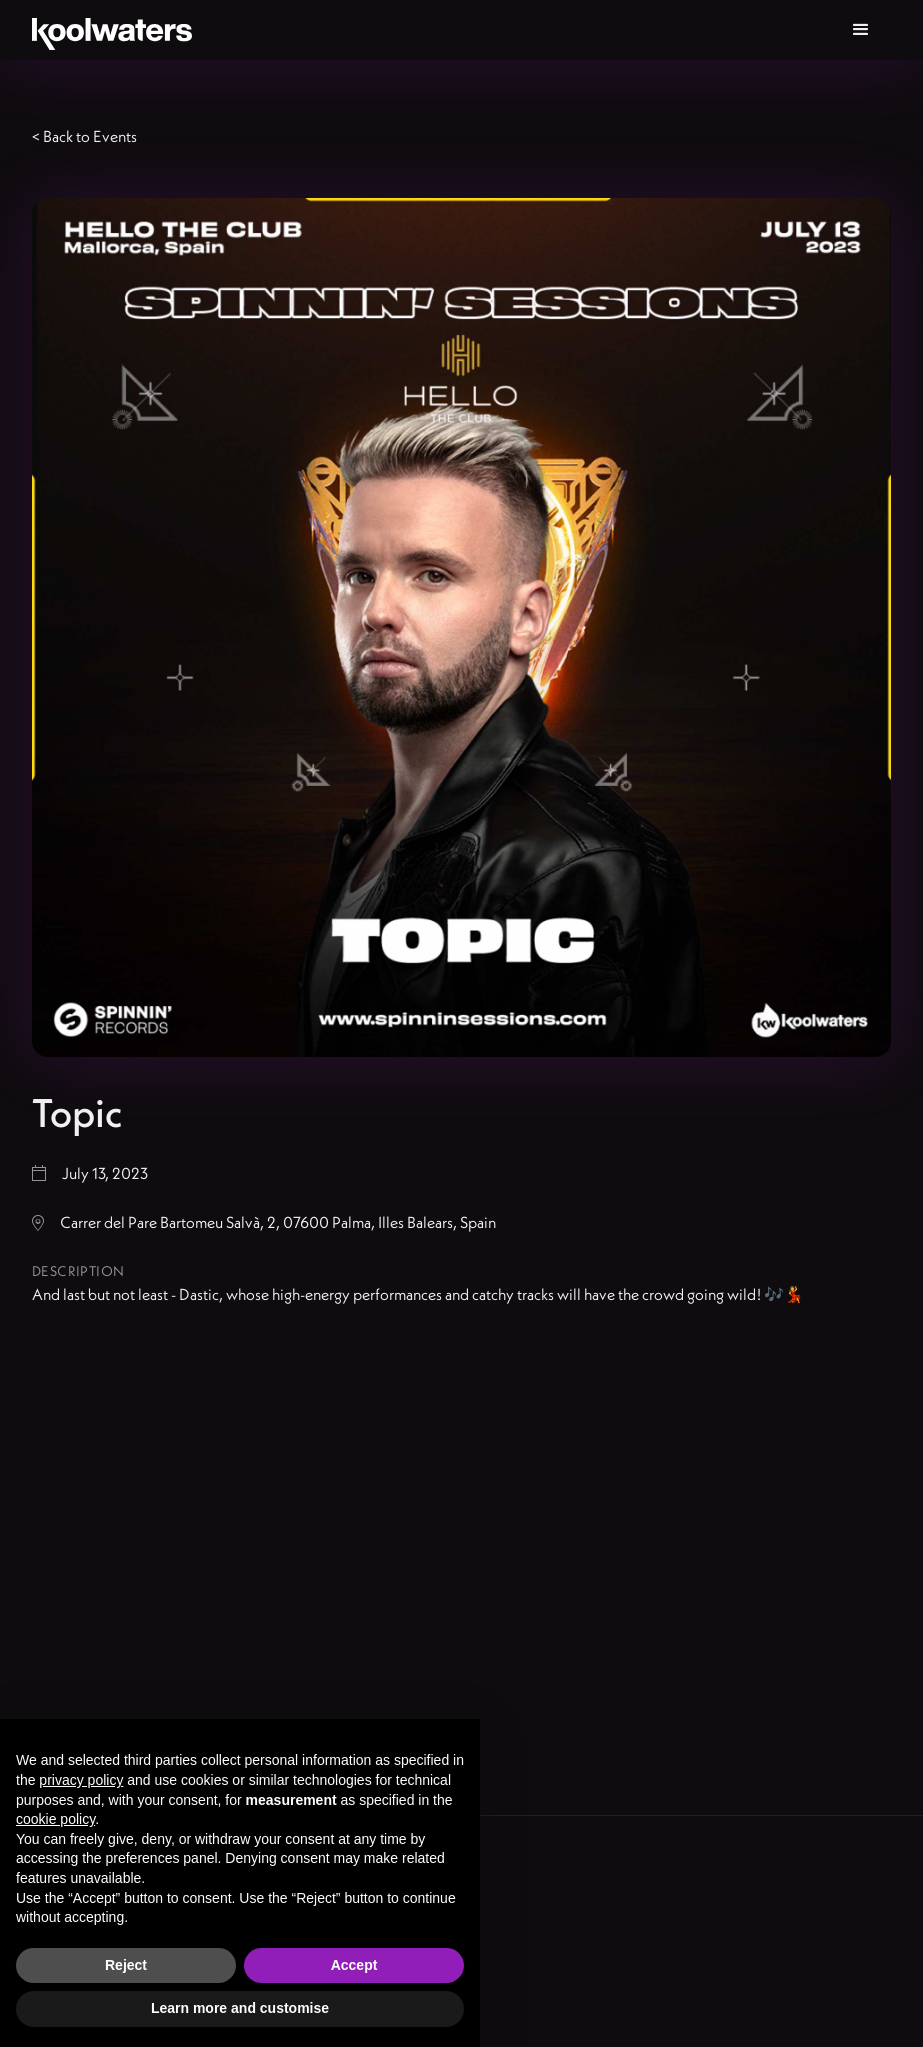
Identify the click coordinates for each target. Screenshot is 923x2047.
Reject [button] (126, 1965)
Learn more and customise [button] (240, 2008)
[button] (861, 30)
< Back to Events (84, 136)
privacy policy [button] (81, 1780)
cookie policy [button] (55, 1819)
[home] (112, 30)
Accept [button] (354, 1965)
